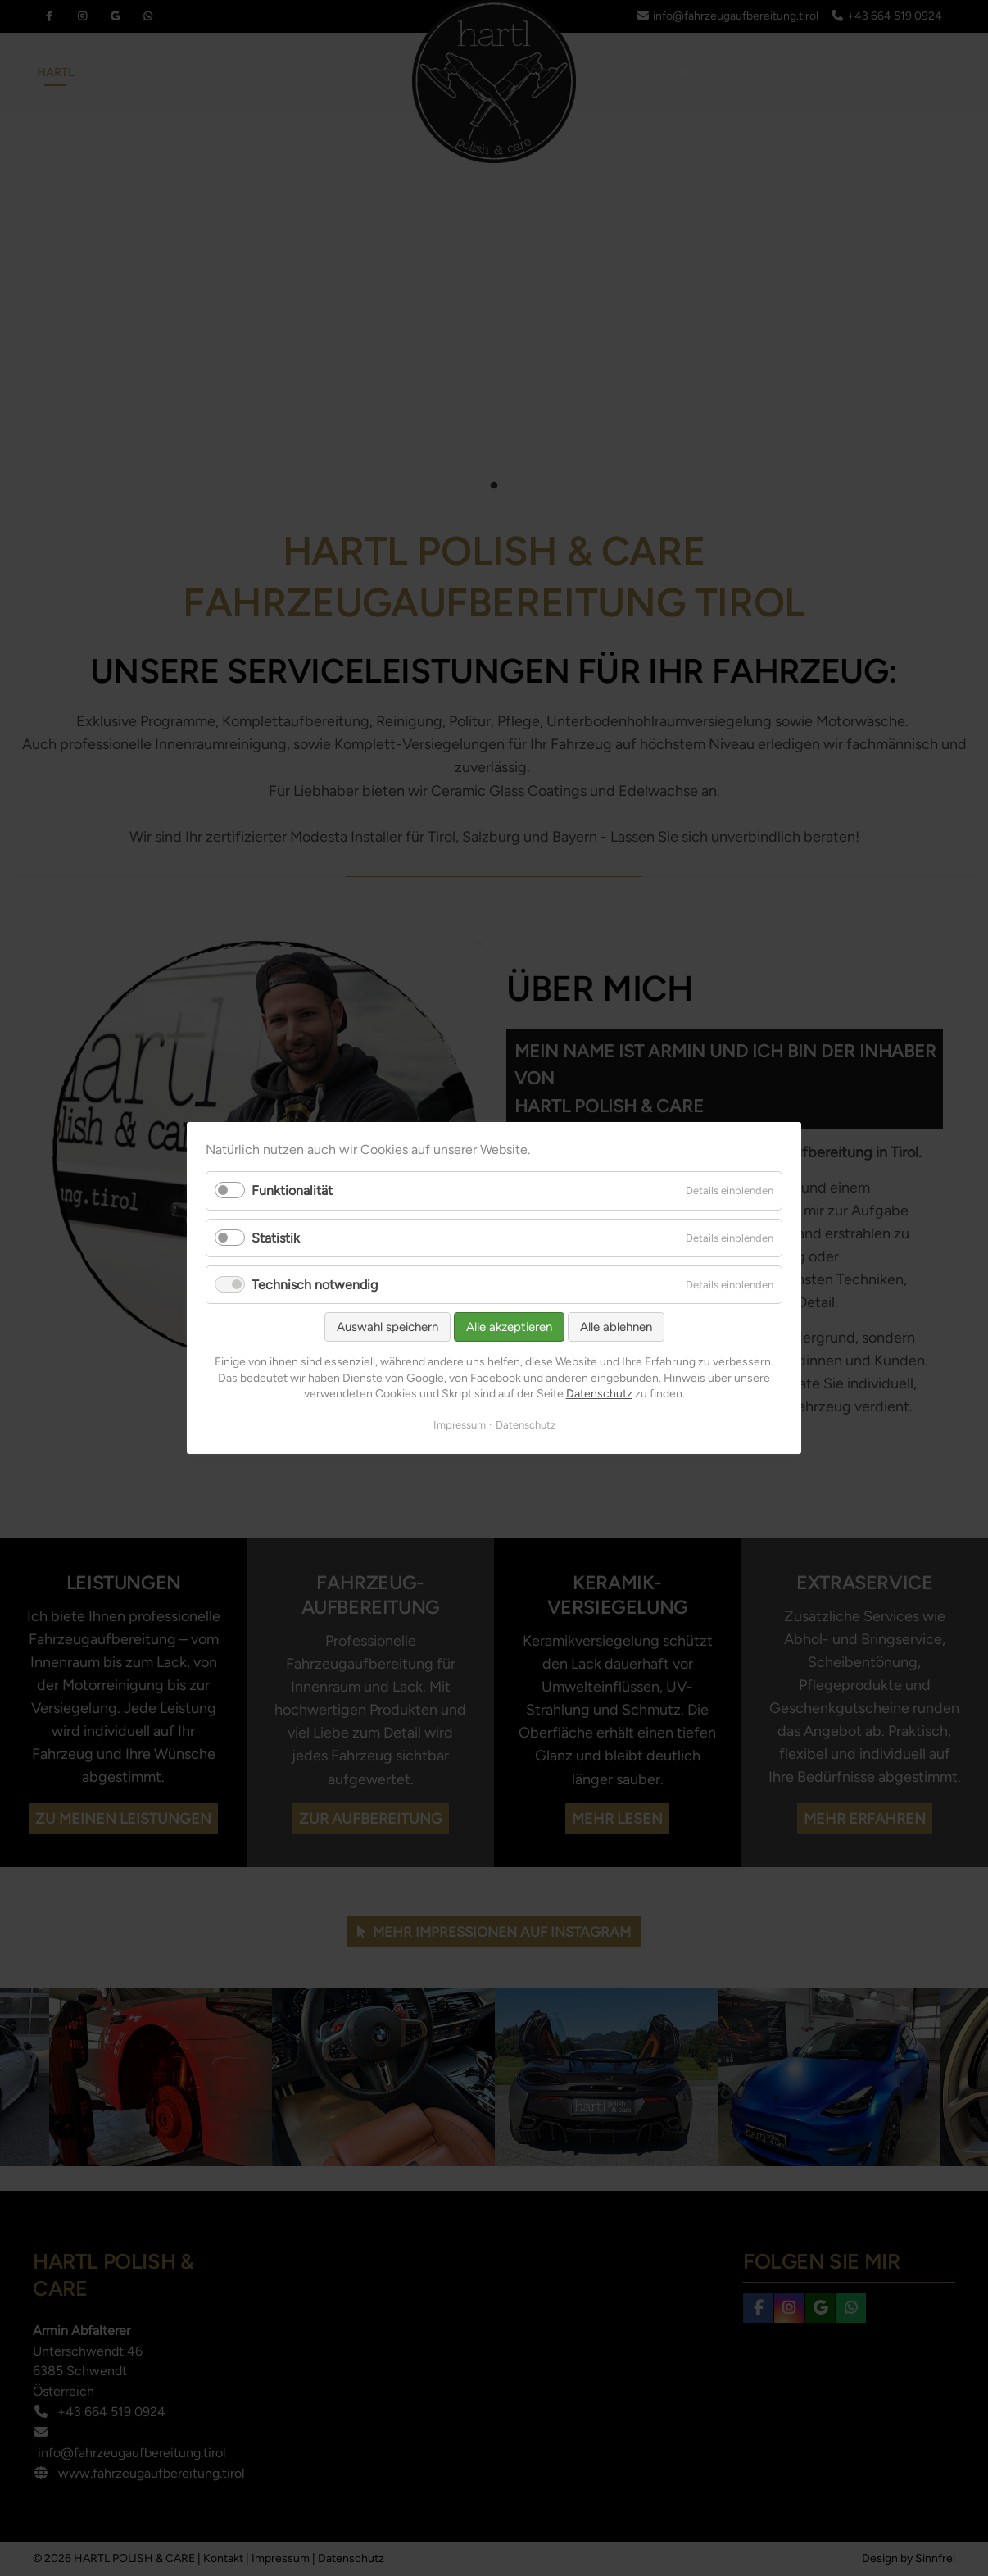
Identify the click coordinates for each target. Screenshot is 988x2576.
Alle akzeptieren (509, 1327)
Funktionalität (292, 1191)
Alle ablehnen (616, 1327)
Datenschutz (599, 1394)
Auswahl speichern (387, 1327)
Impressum (459, 1425)
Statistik (276, 1238)
